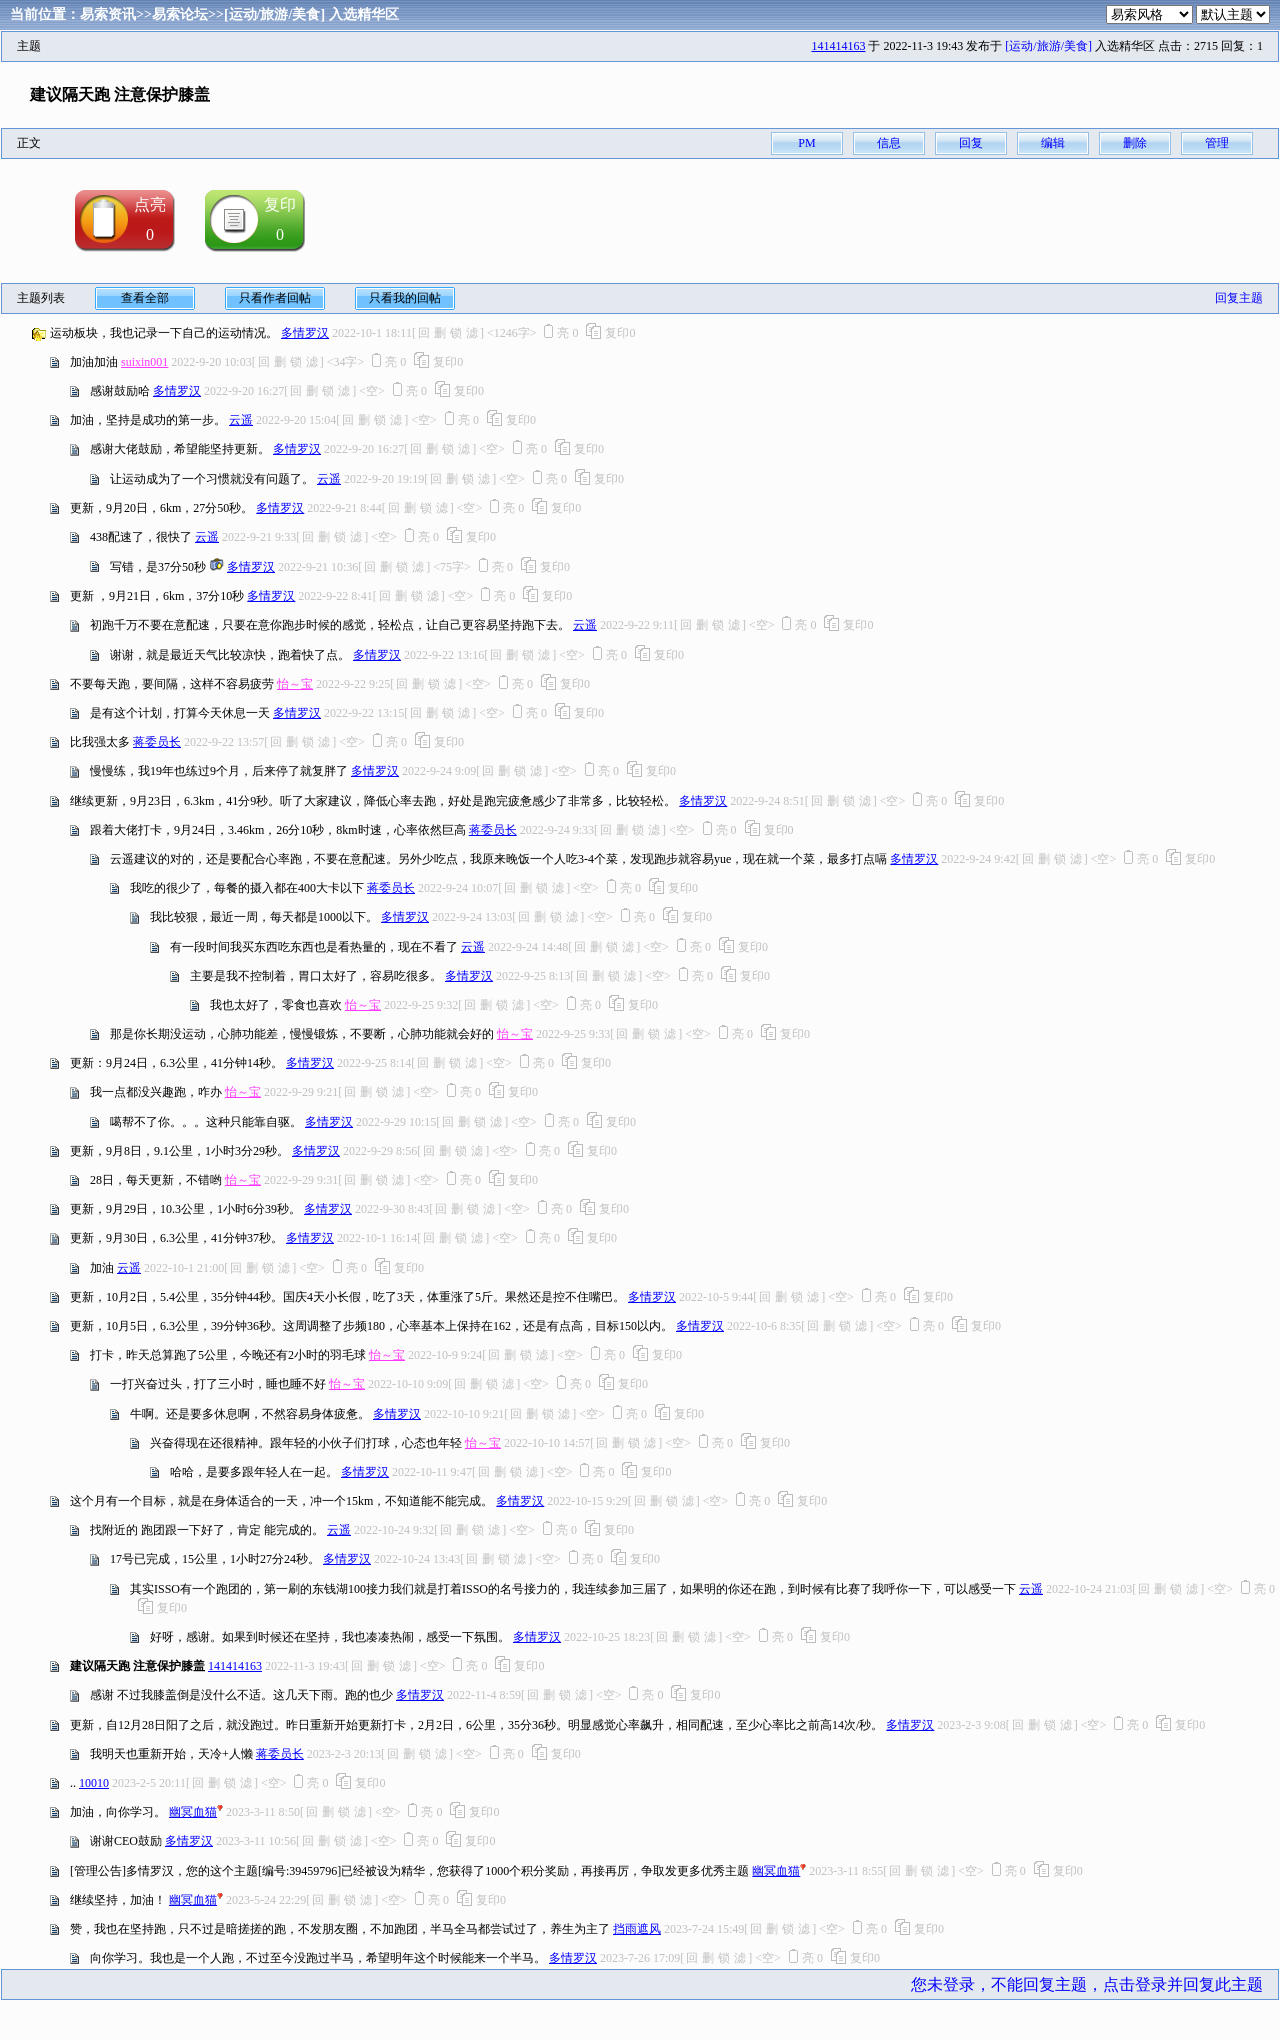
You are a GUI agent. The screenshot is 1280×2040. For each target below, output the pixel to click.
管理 (1217, 143)
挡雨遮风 (637, 1929)
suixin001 (144, 362)
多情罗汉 (305, 333)
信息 (889, 143)
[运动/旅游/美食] (274, 14)
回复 (971, 143)
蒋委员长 (157, 742)
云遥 (241, 420)
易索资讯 (108, 14)
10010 (94, 1783)
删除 (1135, 143)
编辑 (1053, 143)
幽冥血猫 (193, 1812)
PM (806, 143)
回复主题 (1239, 298)
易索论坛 (180, 14)
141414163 (838, 46)
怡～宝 (295, 684)
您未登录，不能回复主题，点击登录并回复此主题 (1087, 1984)
